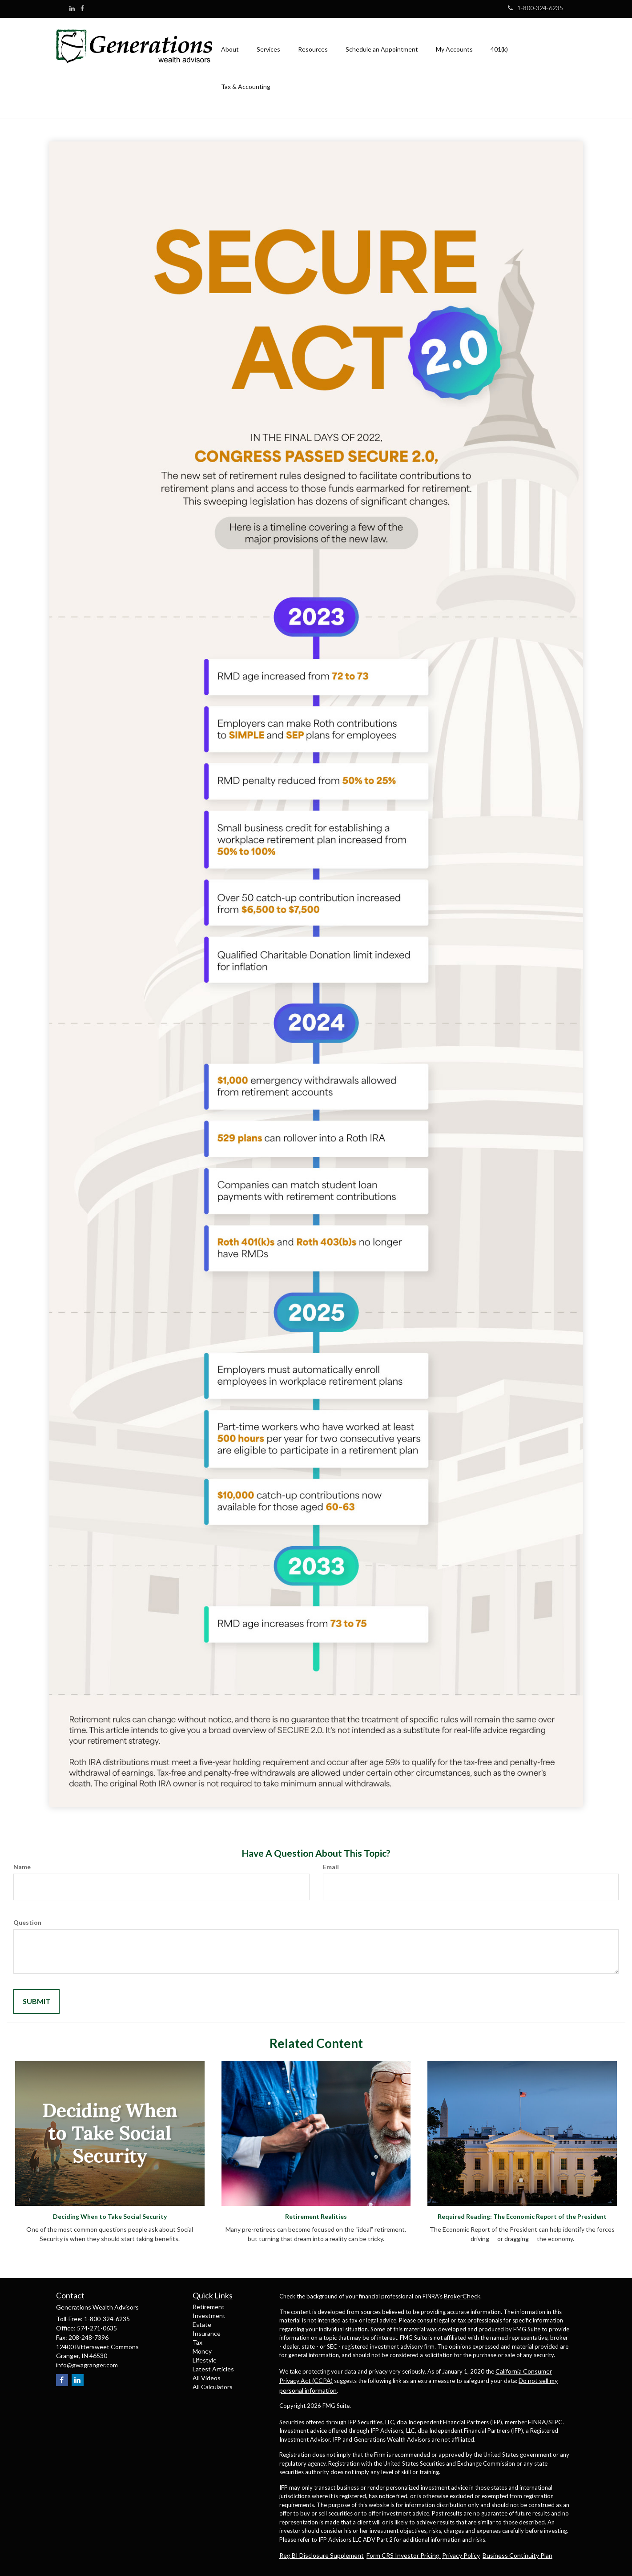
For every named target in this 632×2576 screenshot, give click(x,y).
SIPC (555, 2422)
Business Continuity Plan (517, 2555)
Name (22, 1867)
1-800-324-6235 (535, 8)
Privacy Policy (461, 2555)
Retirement (209, 2306)
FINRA (537, 2422)
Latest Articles (213, 2369)
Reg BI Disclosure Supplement (321, 2555)
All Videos (207, 2378)
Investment (209, 2315)
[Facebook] (82, 8)
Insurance (207, 2333)
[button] (230, 49)
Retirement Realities (316, 2216)
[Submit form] (36, 2001)
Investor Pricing (418, 2555)
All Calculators (213, 2387)
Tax (197, 2342)
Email (331, 1867)
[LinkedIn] (72, 8)
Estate (202, 2324)
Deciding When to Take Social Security (110, 2216)
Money (202, 2351)
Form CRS (380, 2555)
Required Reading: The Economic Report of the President (522, 2216)
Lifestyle (205, 2360)
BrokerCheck (462, 2296)
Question (27, 1922)
